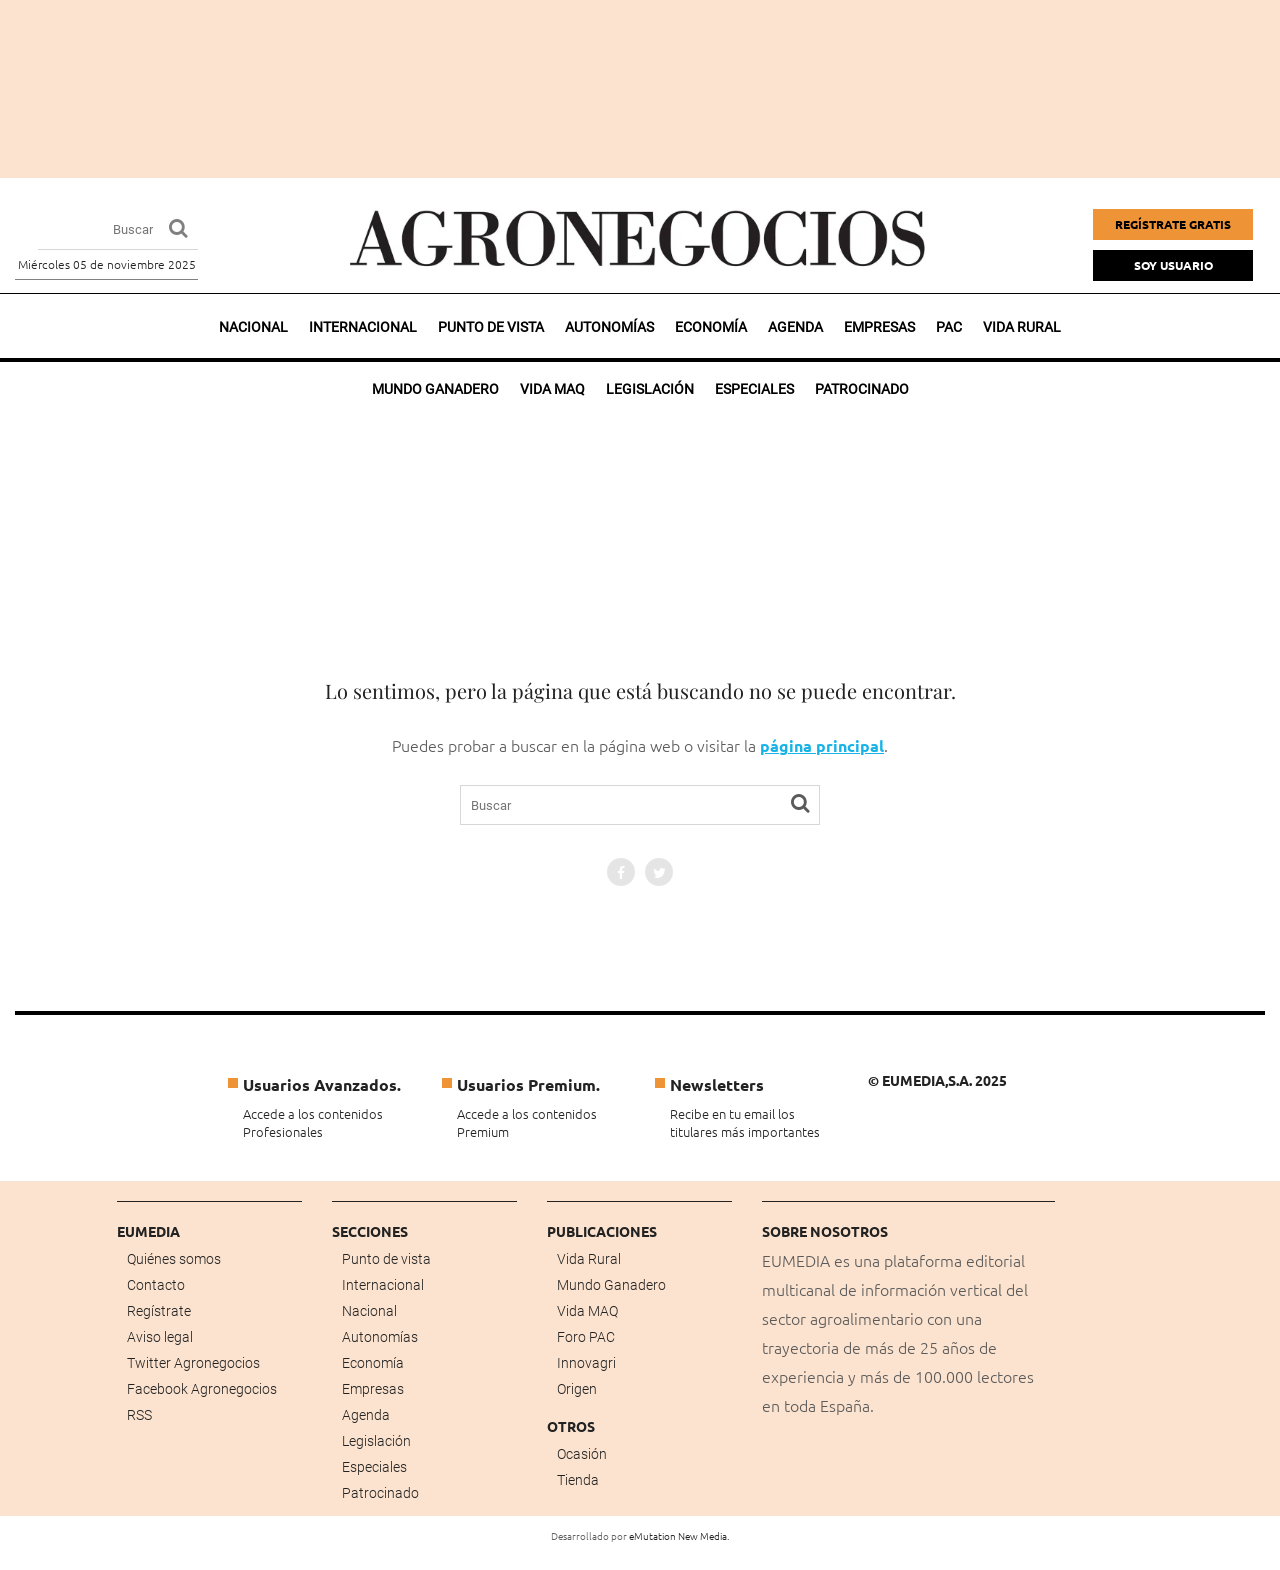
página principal (822, 745)
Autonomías (609, 327)
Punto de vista (491, 327)
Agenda (795, 327)
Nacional (253, 327)
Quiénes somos (174, 1259)
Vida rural (1022, 327)
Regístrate (159, 1311)
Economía (711, 327)
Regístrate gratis (1173, 224)
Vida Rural (589, 1259)
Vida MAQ (587, 1311)
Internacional (363, 327)
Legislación (376, 1441)
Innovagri (586, 1363)
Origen (577, 1389)
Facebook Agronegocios (202, 1389)
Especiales (374, 1467)
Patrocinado (380, 1493)
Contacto (156, 1285)
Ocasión (582, 1454)
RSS (139, 1415)
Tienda (578, 1480)
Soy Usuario (1173, 265)
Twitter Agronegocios (193, 1363)
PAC (949, 327)
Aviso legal (160, 1337)
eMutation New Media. (679, 1535)
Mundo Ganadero (611, 1285)
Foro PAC (586, 1337)
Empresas (879, 327)
